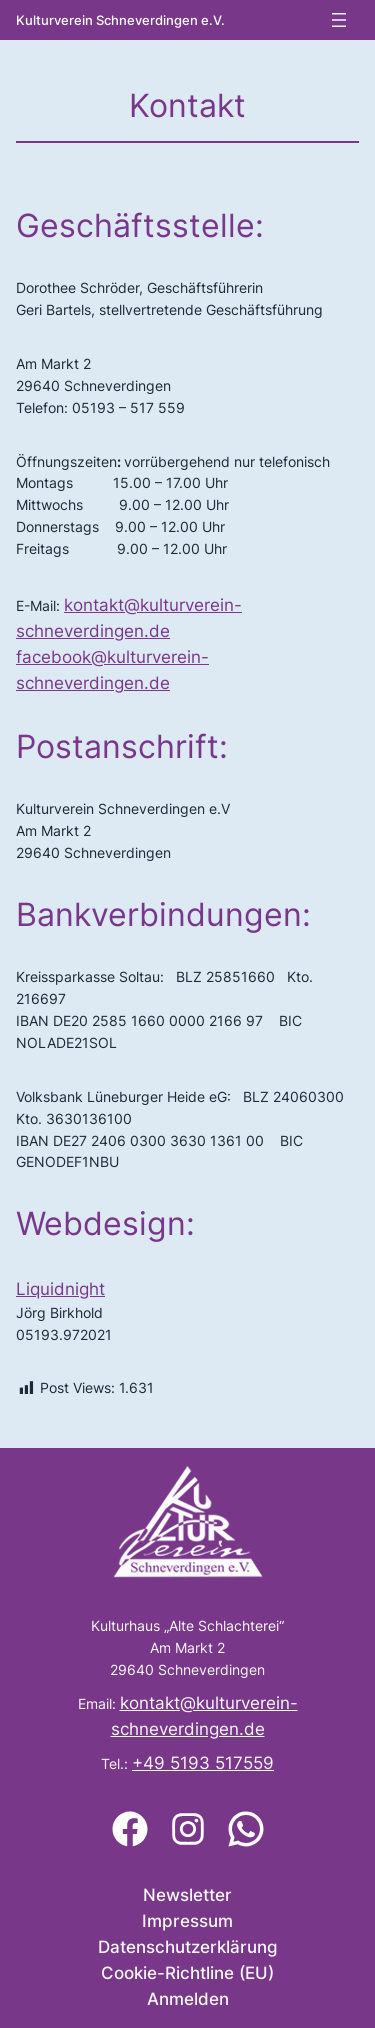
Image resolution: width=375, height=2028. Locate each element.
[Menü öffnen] (339, 20)
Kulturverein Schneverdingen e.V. (120, 20)
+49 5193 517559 (203, 1763)
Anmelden (188, 1999)
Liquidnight (60, 1289)
